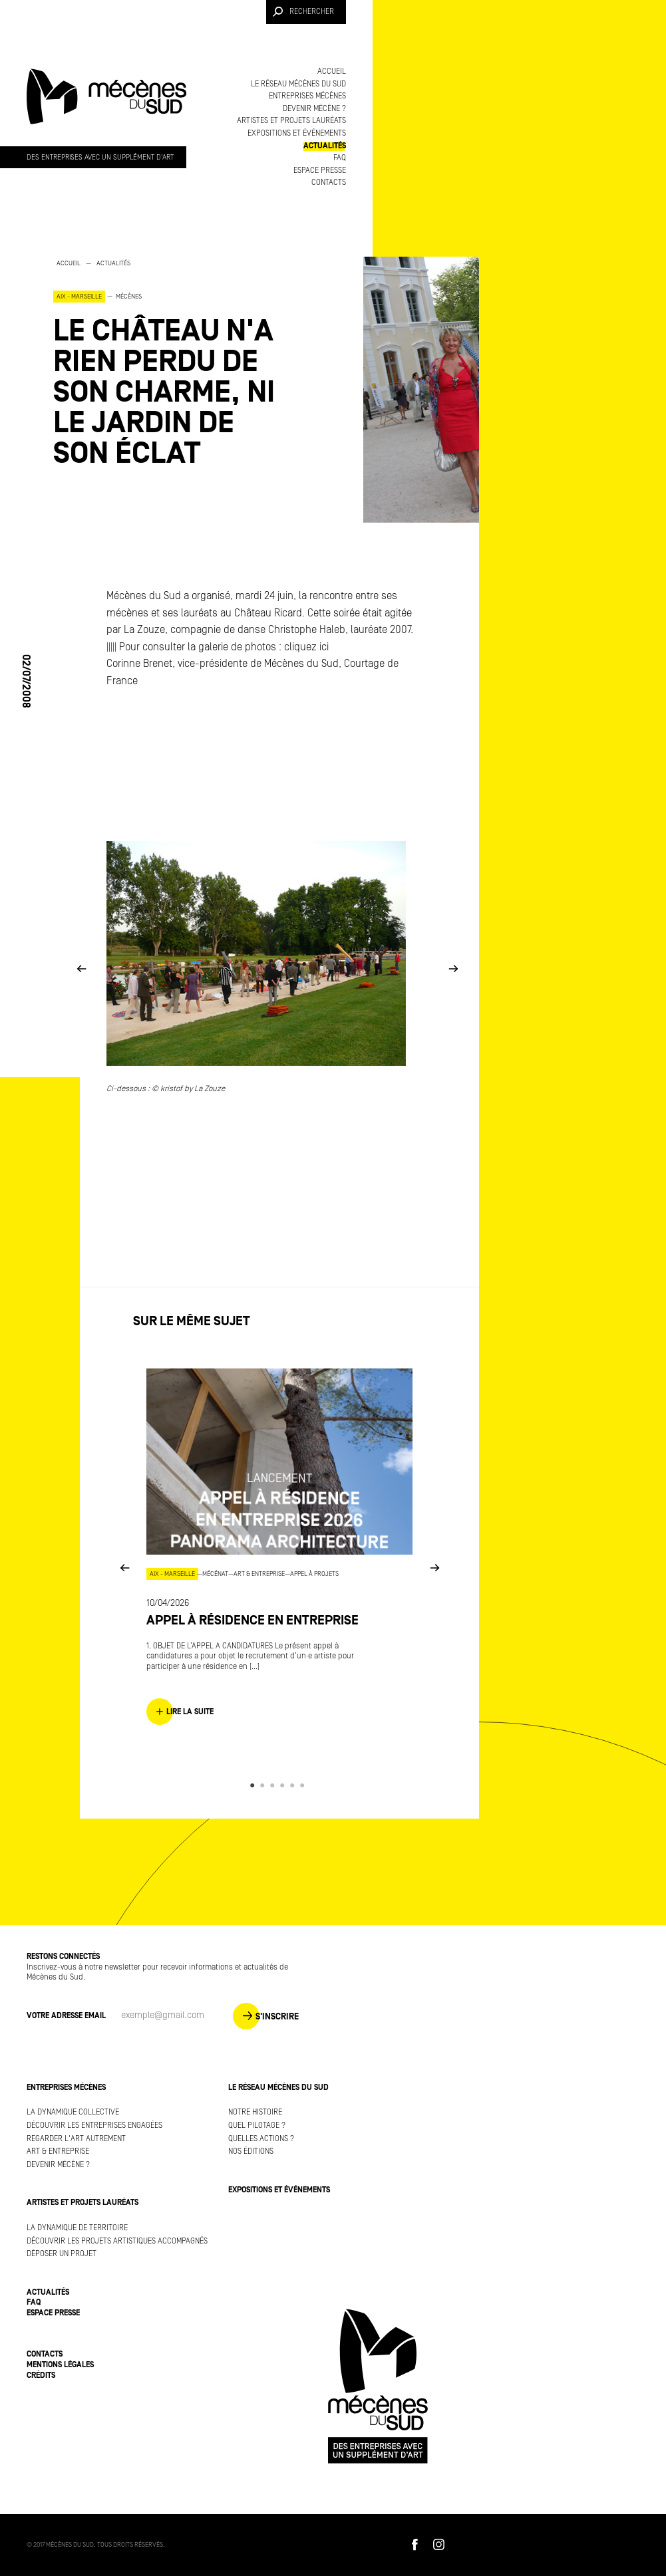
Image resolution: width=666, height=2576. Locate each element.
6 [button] (304, 1785)
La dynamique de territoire (77, 2228)
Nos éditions (250, 2151)
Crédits (41, 2375)
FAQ (339, 158)
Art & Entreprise (58, 2151)
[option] (172, 362)
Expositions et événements (297, 133)
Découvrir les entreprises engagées (94, 2125)
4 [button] (284, 1785)
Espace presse (319, 170)
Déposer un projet (61, 2254)
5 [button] (294, 1785)
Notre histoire (255, 2112)
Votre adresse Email (66, 2015)
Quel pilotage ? (256, 2125)
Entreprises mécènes (307, 96)
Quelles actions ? (261, 2138)
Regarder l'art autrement (76, 2138)
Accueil (331, 71)
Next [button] (453, 968)
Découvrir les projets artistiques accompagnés (117, 2241)
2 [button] (264, 1785)
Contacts (328, 182)
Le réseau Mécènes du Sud (298, 84)
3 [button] (274, 1785)
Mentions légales (60, 2365)
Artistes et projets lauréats (291, 120)
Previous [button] (81, 968)
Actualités (324, 146)
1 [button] (254, 1785)
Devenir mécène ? (314, 108)
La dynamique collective (73, 2112)
